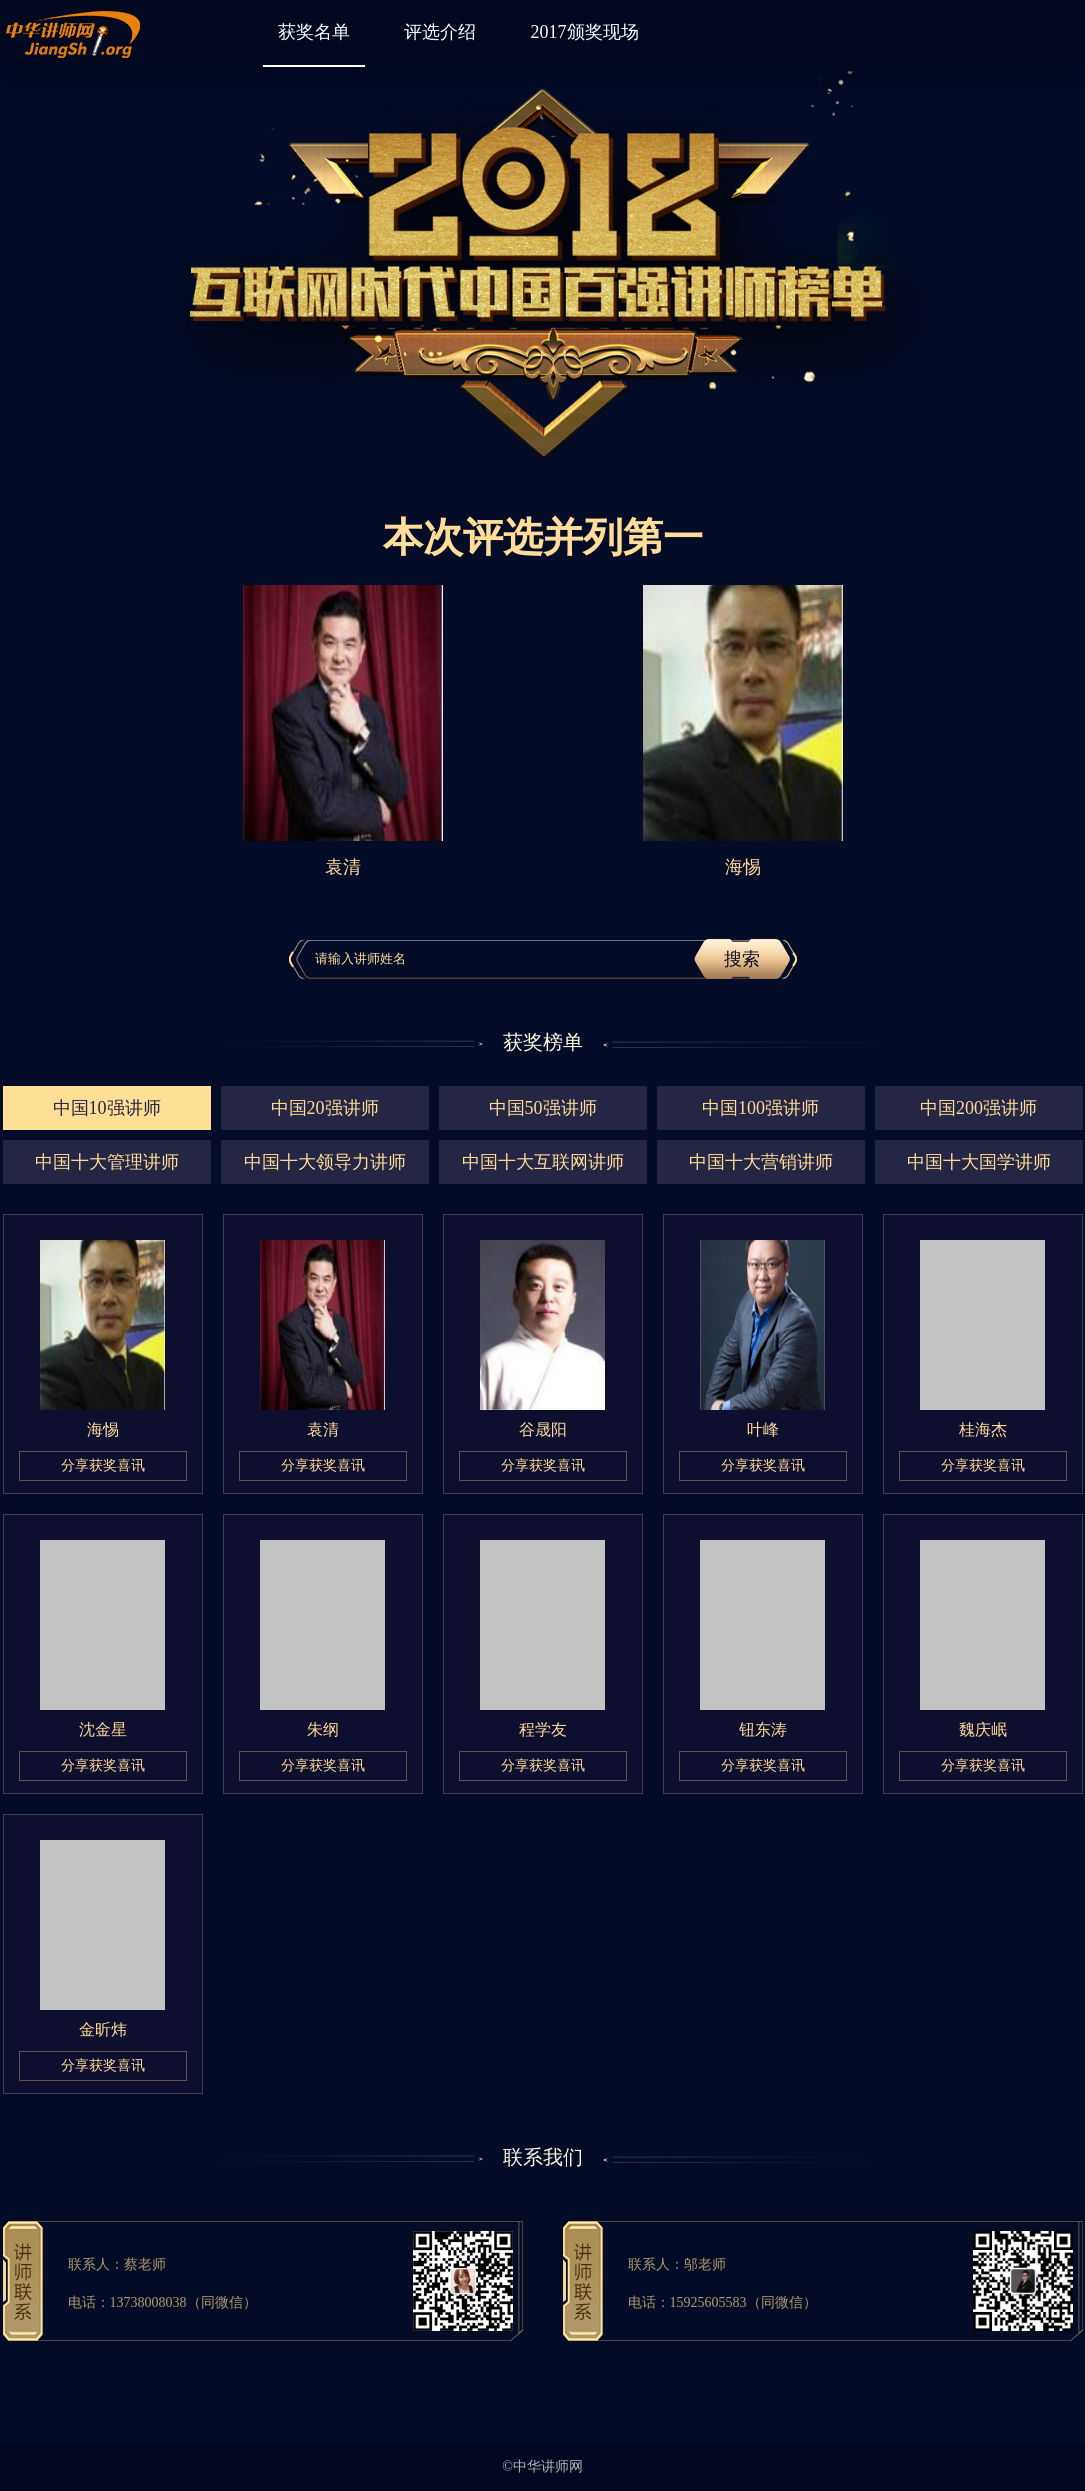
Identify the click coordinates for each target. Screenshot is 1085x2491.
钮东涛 (763, 1729)
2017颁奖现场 (585, 32)
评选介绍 (440, 32)
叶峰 (763, 1429)
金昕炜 (103, 2029)
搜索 (742, 959)
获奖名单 (314, 32)
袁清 (323, 1429)
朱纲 (323, 1729)
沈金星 (103, 1729)
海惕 (103, 1429)
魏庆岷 (983, 1729)
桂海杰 (983, 1429)
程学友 (543, 1729)
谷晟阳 (543, 1429)
